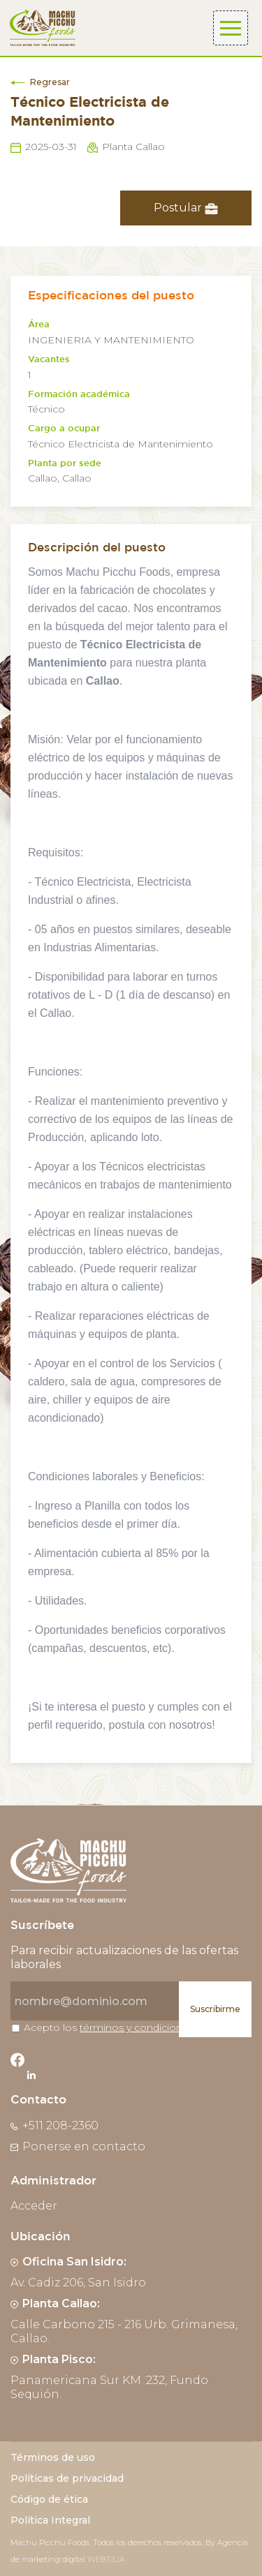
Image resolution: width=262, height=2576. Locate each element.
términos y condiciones (137, 2027)
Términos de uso (52, 2457)
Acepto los (109, 2027)
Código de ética (49, 2499)
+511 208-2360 (54, 2125)
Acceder (33, 2205)
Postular (186, 207)
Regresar (40, 82)
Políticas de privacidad (67, 2478)
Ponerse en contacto (77, 2146)
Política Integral (50, 2520)
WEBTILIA (106, 2559)
